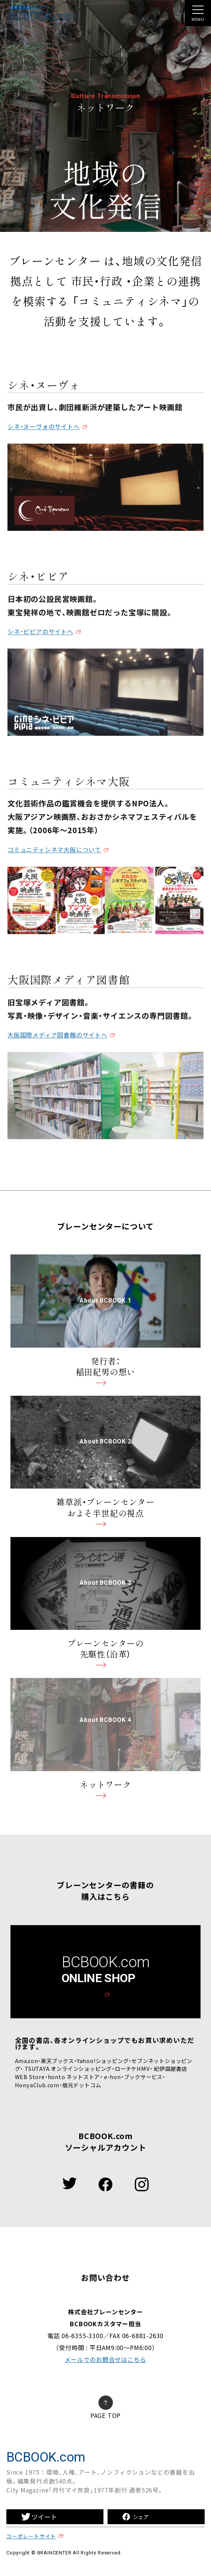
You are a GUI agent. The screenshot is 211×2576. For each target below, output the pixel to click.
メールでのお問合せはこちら (105, 2359)
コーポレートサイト (31, 2536)
